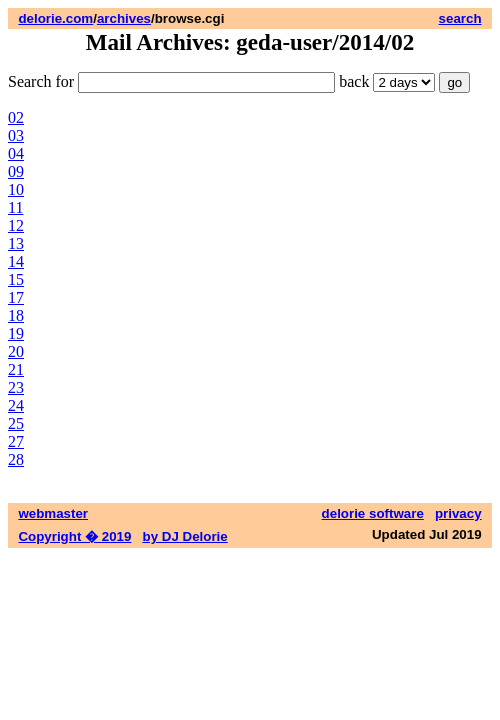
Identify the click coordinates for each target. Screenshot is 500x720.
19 (16, 333)
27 (16, 441)
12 (16, 225)
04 (16, 153)
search (460, 18)
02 (16, 117)
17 (16, 297)
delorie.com (55, 18)
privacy (458, 513)
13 (16, 243)
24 (16, 405)
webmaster (53, 513)
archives (124, 18)
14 (16, 261)
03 (16, 135)
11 (15, 207)
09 (16, 171)
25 (16, 423)
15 (16, 279)
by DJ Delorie (185, 536)
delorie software (373, 513)
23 (16, 387)
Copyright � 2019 (74, 536)
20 (16, 351)
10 (16, 189)
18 (16, 315)
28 (16, 459)
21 (16, 369)
